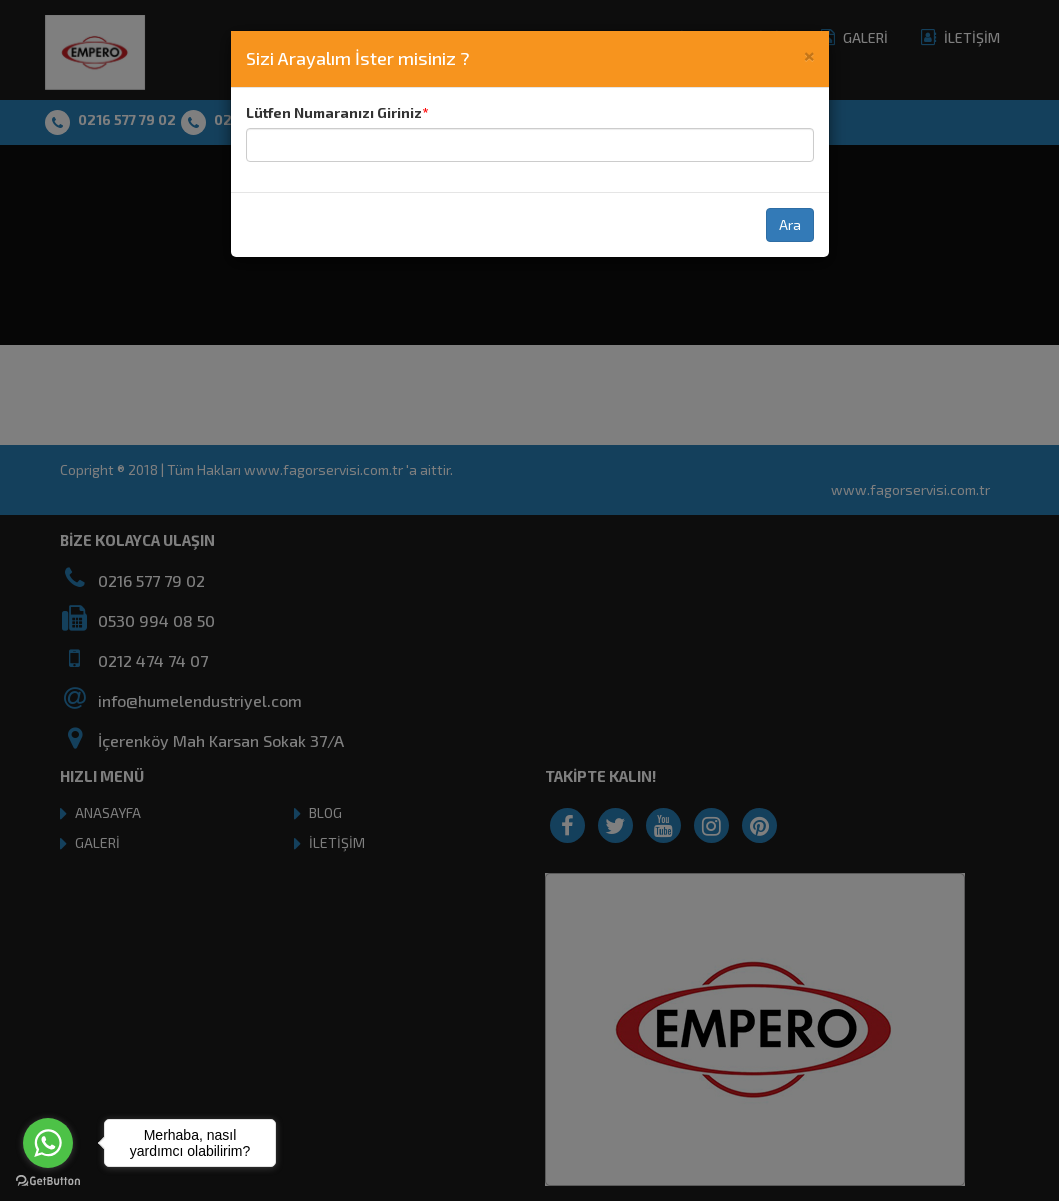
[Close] (809, 54)
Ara (790, 224)
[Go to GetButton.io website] (48, 1181)
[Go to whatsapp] (48, 1143)
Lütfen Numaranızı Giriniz (334, 112)
